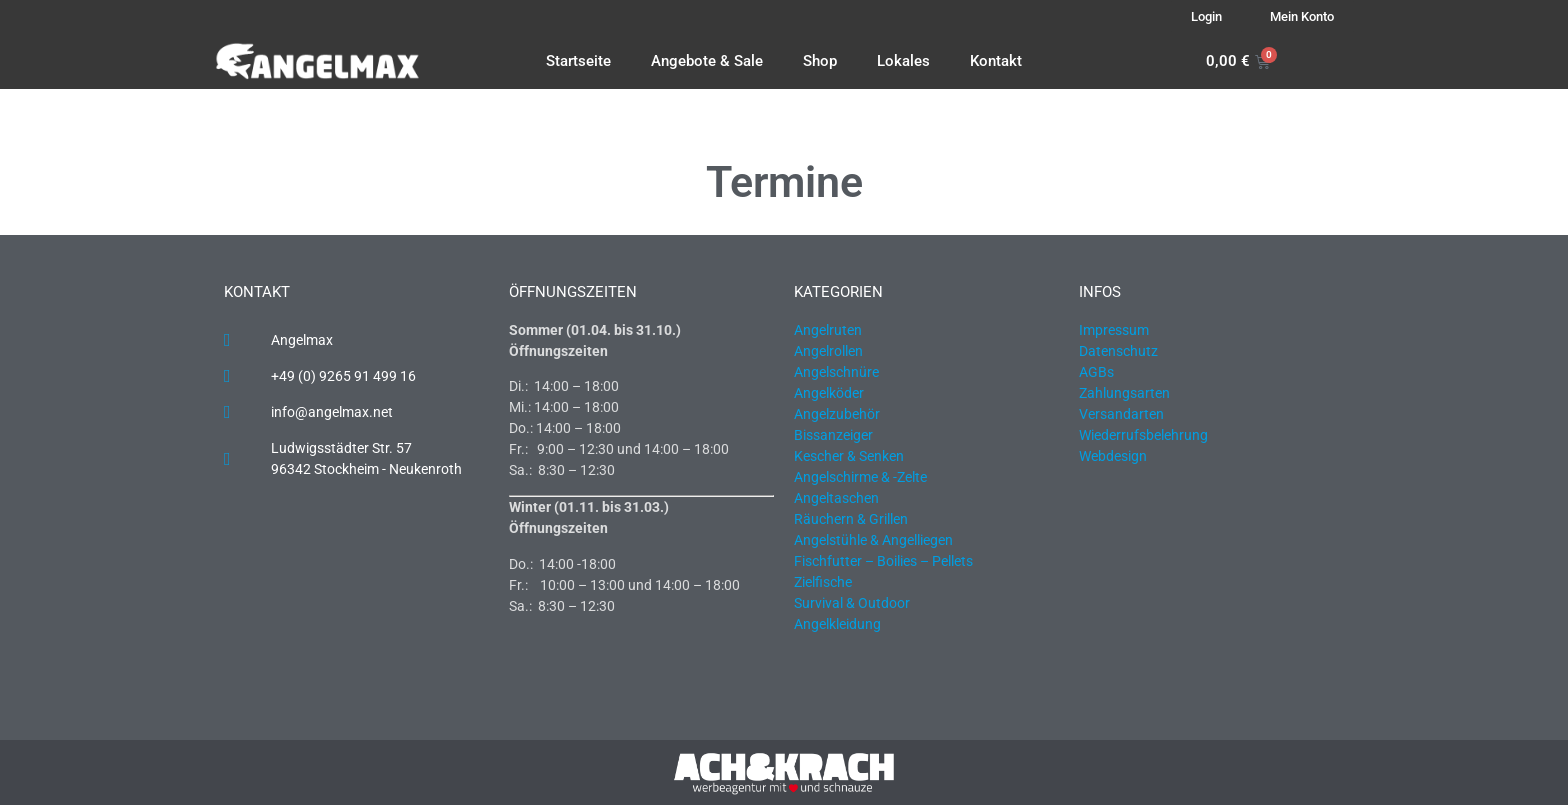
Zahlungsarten (1124, 393)
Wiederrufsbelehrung (1143, 435)
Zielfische (823, 582)
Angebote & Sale (707, 61)
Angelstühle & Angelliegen (873, 540)
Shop (820, 61)
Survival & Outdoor (852, 603)
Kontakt (996, 61)
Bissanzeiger (833, 435)
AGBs (1096, 372)
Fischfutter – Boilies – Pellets (883, 561)
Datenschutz (1118, 351)
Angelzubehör (837, 414)
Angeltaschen (836, 498)
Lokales (903, 61)
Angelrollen (828, 351)
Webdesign (1113, 456)
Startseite (578, 61)
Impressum (1114, 330)
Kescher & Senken (849, 456)
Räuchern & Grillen (851, 519)
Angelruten (828, 330)
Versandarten (1121, 414)
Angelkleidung (837, 624)
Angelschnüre (836, 372)
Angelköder (829, 393)
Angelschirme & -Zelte (860, 477)
